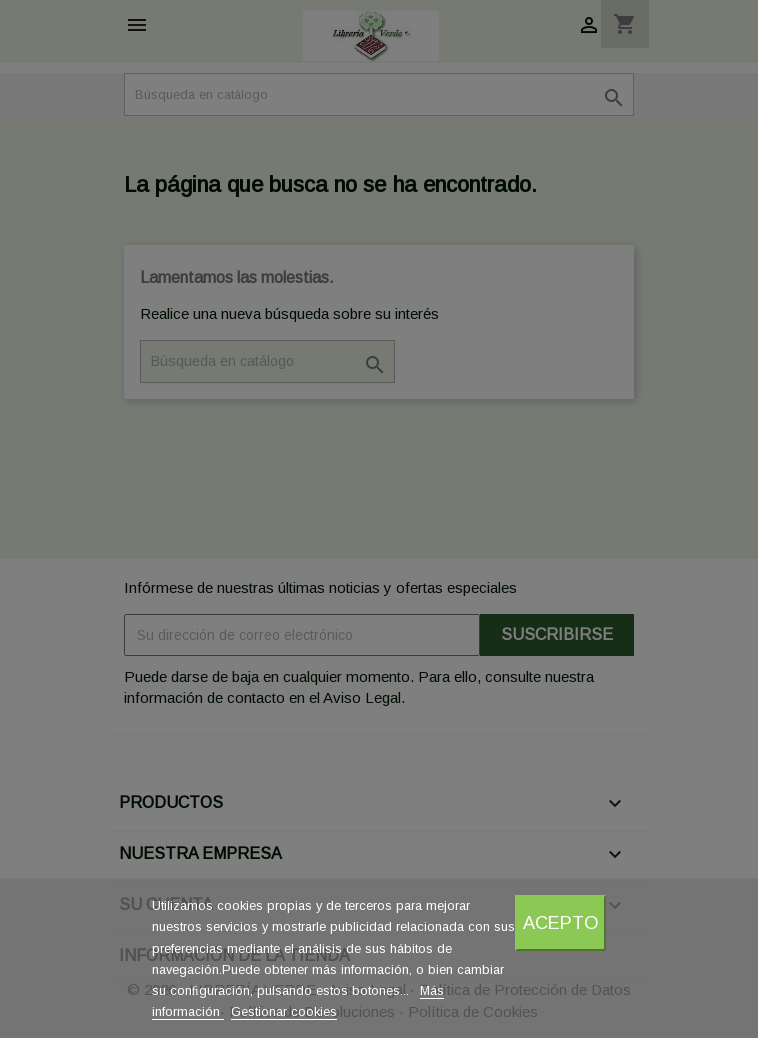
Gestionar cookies (284, 1011)
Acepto (561, 922)
